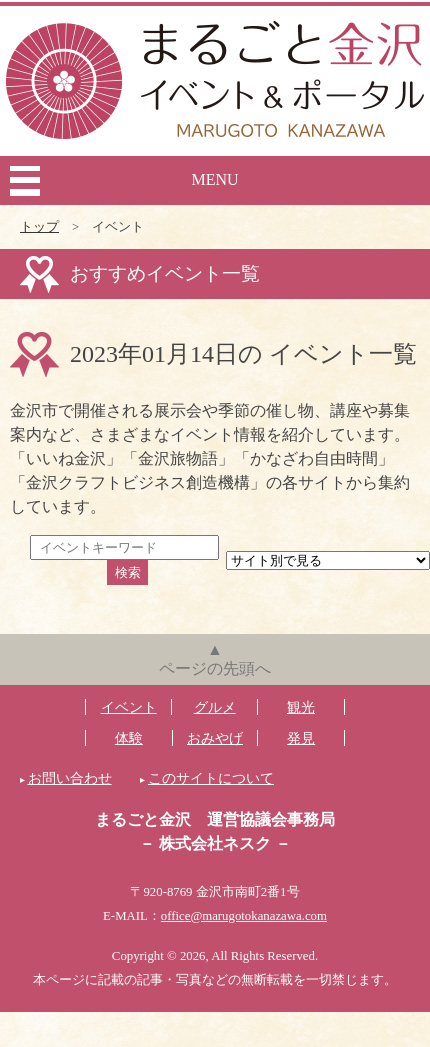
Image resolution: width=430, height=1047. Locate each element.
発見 (301, 738)
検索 (128, 572)
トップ (39, 227)
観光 (301, 707)
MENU (214, 179)
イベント (129, 707)
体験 (129, 738)
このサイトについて (211, 778)
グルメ (215, 707)
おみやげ (215, 738)
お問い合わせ (70, 778)
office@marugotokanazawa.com (244, 916)
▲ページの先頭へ (215, 659)
